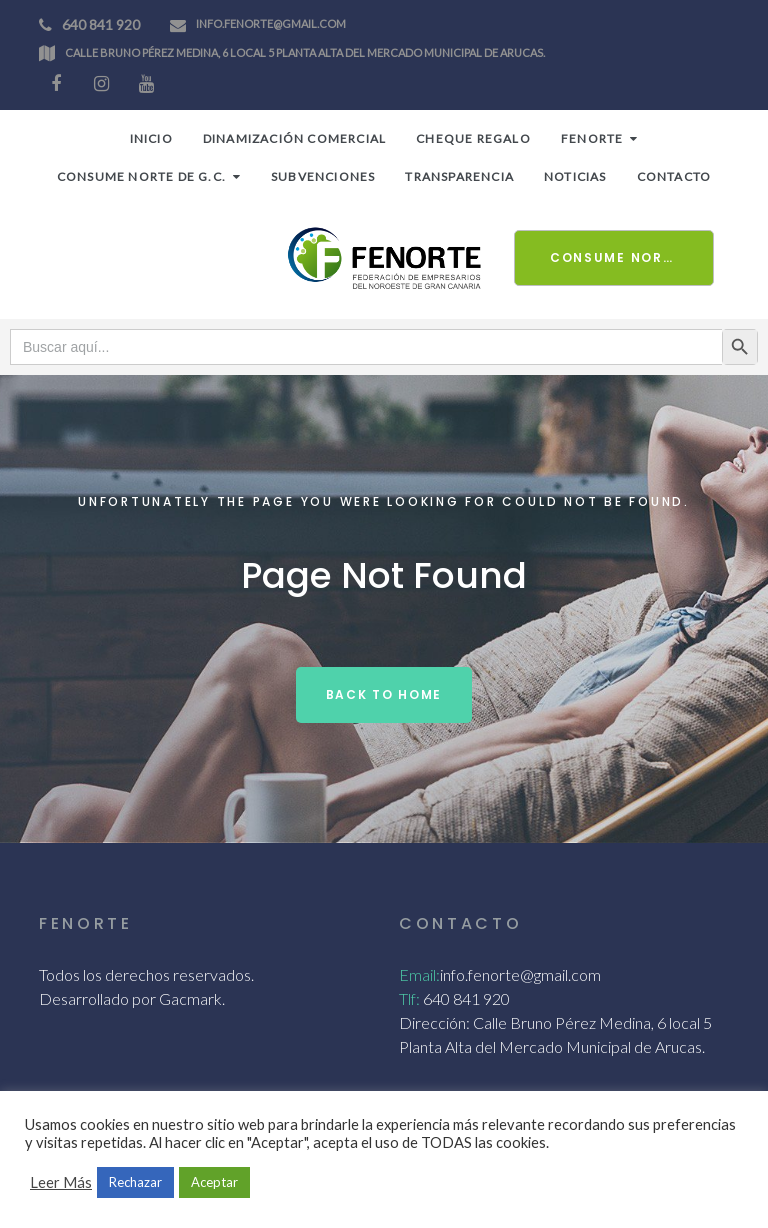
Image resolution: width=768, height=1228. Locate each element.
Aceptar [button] (214, 1182)
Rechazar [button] (135, 1182)
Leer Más (61, 1182)
